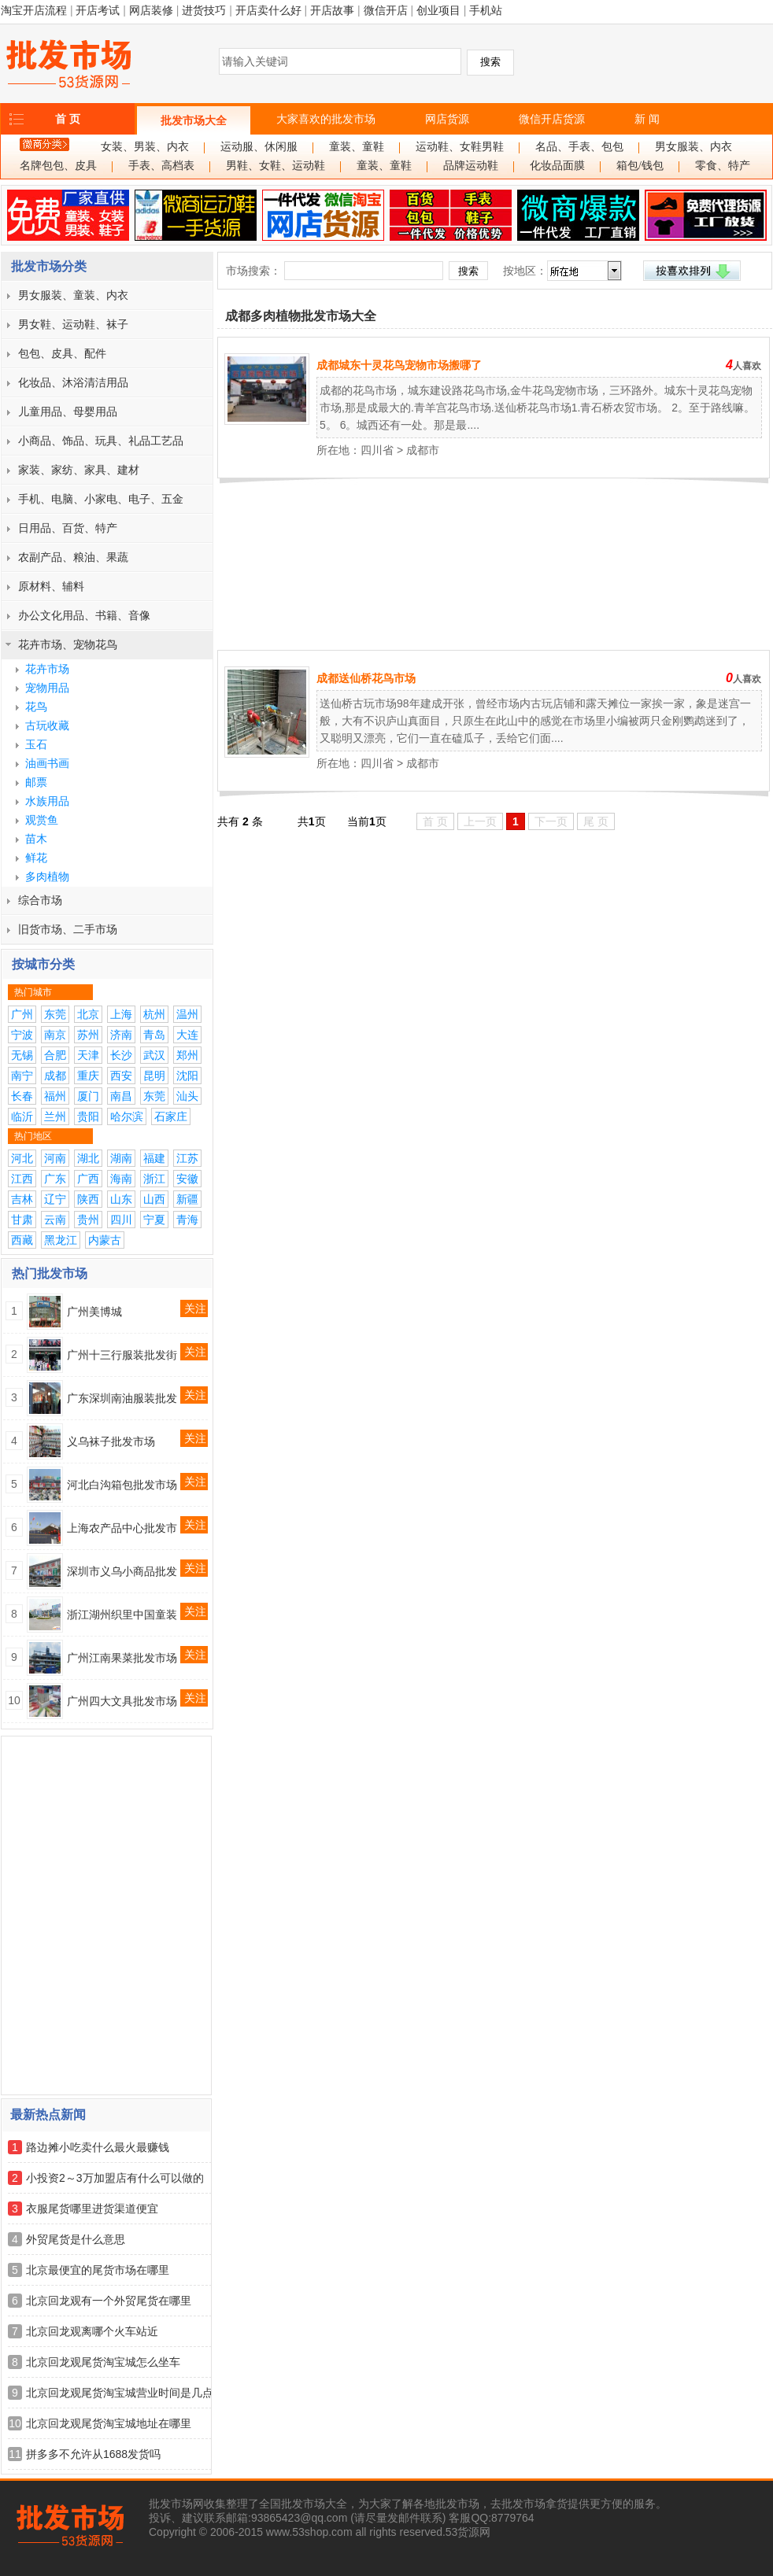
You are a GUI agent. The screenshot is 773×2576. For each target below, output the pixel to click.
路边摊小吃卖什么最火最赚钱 (97, 2147)
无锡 (22, 1055)
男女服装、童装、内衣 (73, 295)
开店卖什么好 (268, 10)
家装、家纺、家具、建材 (78, 469)
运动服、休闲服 (259, 147)
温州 (187, 1014)
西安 (121, 1075)
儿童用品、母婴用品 (67, 411)
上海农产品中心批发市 (122, 1528)
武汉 (154, 1055)
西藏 (22, 1240)
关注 (195, 1308)
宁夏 (154, 1219)
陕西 (88, 1199)
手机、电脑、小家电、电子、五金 (100, 499)
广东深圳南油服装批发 (122, 1398)
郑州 (187, 1055)
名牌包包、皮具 (58, 166)
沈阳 (187, 1075)
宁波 (22, 1034)
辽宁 (55, 1199)
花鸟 (36, 706)
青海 (187, 1219)
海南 (121, 1178)
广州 (22, 1014)
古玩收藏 (47, 725)
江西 (22, 1178)
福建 (154, 1158)
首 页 (67, 119)
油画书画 (47, 763)
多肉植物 (47, 876)
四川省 (377, 450)
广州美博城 (94, 1311)
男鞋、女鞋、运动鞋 (275, 166)
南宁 (22, 1075)
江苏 (187, 1158)
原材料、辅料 (51, 586)
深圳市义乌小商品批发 (122, 1571)
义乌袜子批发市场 (111, 1441)
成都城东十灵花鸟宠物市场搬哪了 (399, 365)
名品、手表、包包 (579, 147)
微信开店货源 (552, 119)
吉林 (22, 1199)
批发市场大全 (194, 120)
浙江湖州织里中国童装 (122, 1614)
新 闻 (647, 119)
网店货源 (447, 119)
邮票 (36, 782)
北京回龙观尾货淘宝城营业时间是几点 (119, 2392)
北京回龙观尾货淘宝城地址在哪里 (108, 2423)
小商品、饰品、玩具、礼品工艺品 (100, 440)
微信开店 (386, 10)
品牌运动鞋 (470, 166)
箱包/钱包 (640, 166)
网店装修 (151, 10)
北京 (88, 1014)
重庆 (88, 1075)
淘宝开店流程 (34, 10)
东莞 (55, 1014)
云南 (55, 1219)
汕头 (187, 1096)
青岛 (154, 1034)
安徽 (187, 1178)
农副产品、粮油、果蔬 (73, 557)
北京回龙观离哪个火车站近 (92, 2331)
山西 (154, 1199)
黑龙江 (60, 1240)
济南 (121, 1034)
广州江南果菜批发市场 (122, 1658)
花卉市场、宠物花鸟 (67, 644)
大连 (187, 1034)
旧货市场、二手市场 (67, 929)
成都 (55, 1075)
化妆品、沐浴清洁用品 (73, 382)
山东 (121, 1199)
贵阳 (88, 1116)
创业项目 (438, 10)
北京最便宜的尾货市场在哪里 (97, 2270)
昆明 (154, 1075)
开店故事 (332, 10)
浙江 (154, 1178)
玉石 (36, 744)
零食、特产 (722, 166)
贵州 (88, 1219)
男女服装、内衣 (693, 147)
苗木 (36, 838)
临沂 (22, 1116)
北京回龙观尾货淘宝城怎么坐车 (103, 2362)
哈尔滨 (126, 1116)
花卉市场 (47, 668)
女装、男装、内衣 (145, 147)
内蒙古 (104, 1240)
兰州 (55, 1116)
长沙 (121, 1055)
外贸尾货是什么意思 (75, 2239)
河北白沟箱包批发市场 (122, 1484)
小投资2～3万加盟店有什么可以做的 (115, 2178)
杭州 (154, 1014)
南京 (55, 1034)
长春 (22, 1096)
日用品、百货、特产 (67, 528)
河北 (22, 1158)
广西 (88, 1178)
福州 (55, 1096)
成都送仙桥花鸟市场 (366, 678)
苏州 (88, 1034)
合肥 (55, 1055)
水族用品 (47, 801)
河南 (55, 1158)
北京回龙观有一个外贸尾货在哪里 (108, 2300)
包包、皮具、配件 (62, 353)
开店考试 (98, 10)
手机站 (485, 10)
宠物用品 (47, 687)
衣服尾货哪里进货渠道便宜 (92, 2208)
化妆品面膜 (557, 166)
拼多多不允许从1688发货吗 (93, 2454)
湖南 (121, 1158)
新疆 (187, 1199)
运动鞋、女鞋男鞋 (460, 147)
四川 (121, 1219)
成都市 (422, 450)
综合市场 (40, 900)
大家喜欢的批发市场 (325, 119)
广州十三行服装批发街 (122, 1355)
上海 (121, 1014)
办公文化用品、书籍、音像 (84, 615)
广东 (55, 1178)
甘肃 (22, 1219)
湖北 (88, 1158)
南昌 (121, 1096)
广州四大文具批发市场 (122, 1701)
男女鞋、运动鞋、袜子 (73, 324)
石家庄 (170, 1116)
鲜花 (36, 857)
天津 (88, 1055)
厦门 (88, 1096)
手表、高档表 (161, 166)
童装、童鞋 (356, 147)
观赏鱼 (41, 820)
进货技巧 (204, 10)
